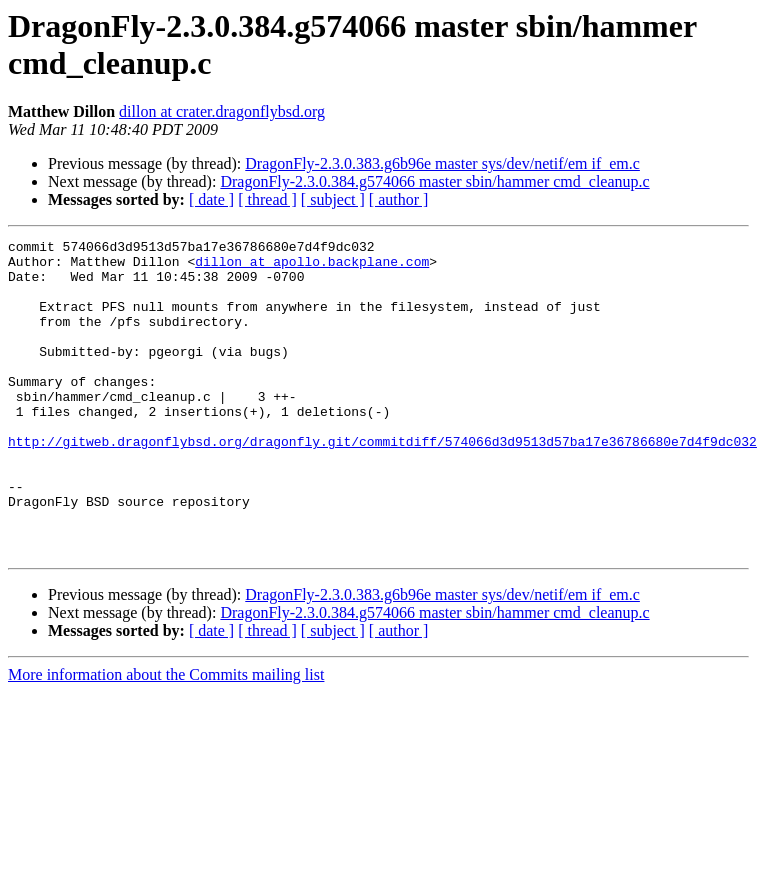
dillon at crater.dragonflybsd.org (222, 111)
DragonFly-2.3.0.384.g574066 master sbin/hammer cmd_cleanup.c (434, 181)
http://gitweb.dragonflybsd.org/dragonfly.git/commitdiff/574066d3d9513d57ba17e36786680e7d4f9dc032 (382, 483)
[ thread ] (267, 199)
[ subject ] (333, 199)
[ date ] (211, 199)
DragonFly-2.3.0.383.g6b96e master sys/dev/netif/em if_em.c (442, 163)
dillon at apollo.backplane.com (312, 267)
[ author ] (399, 199)
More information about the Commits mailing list (166, 737)
